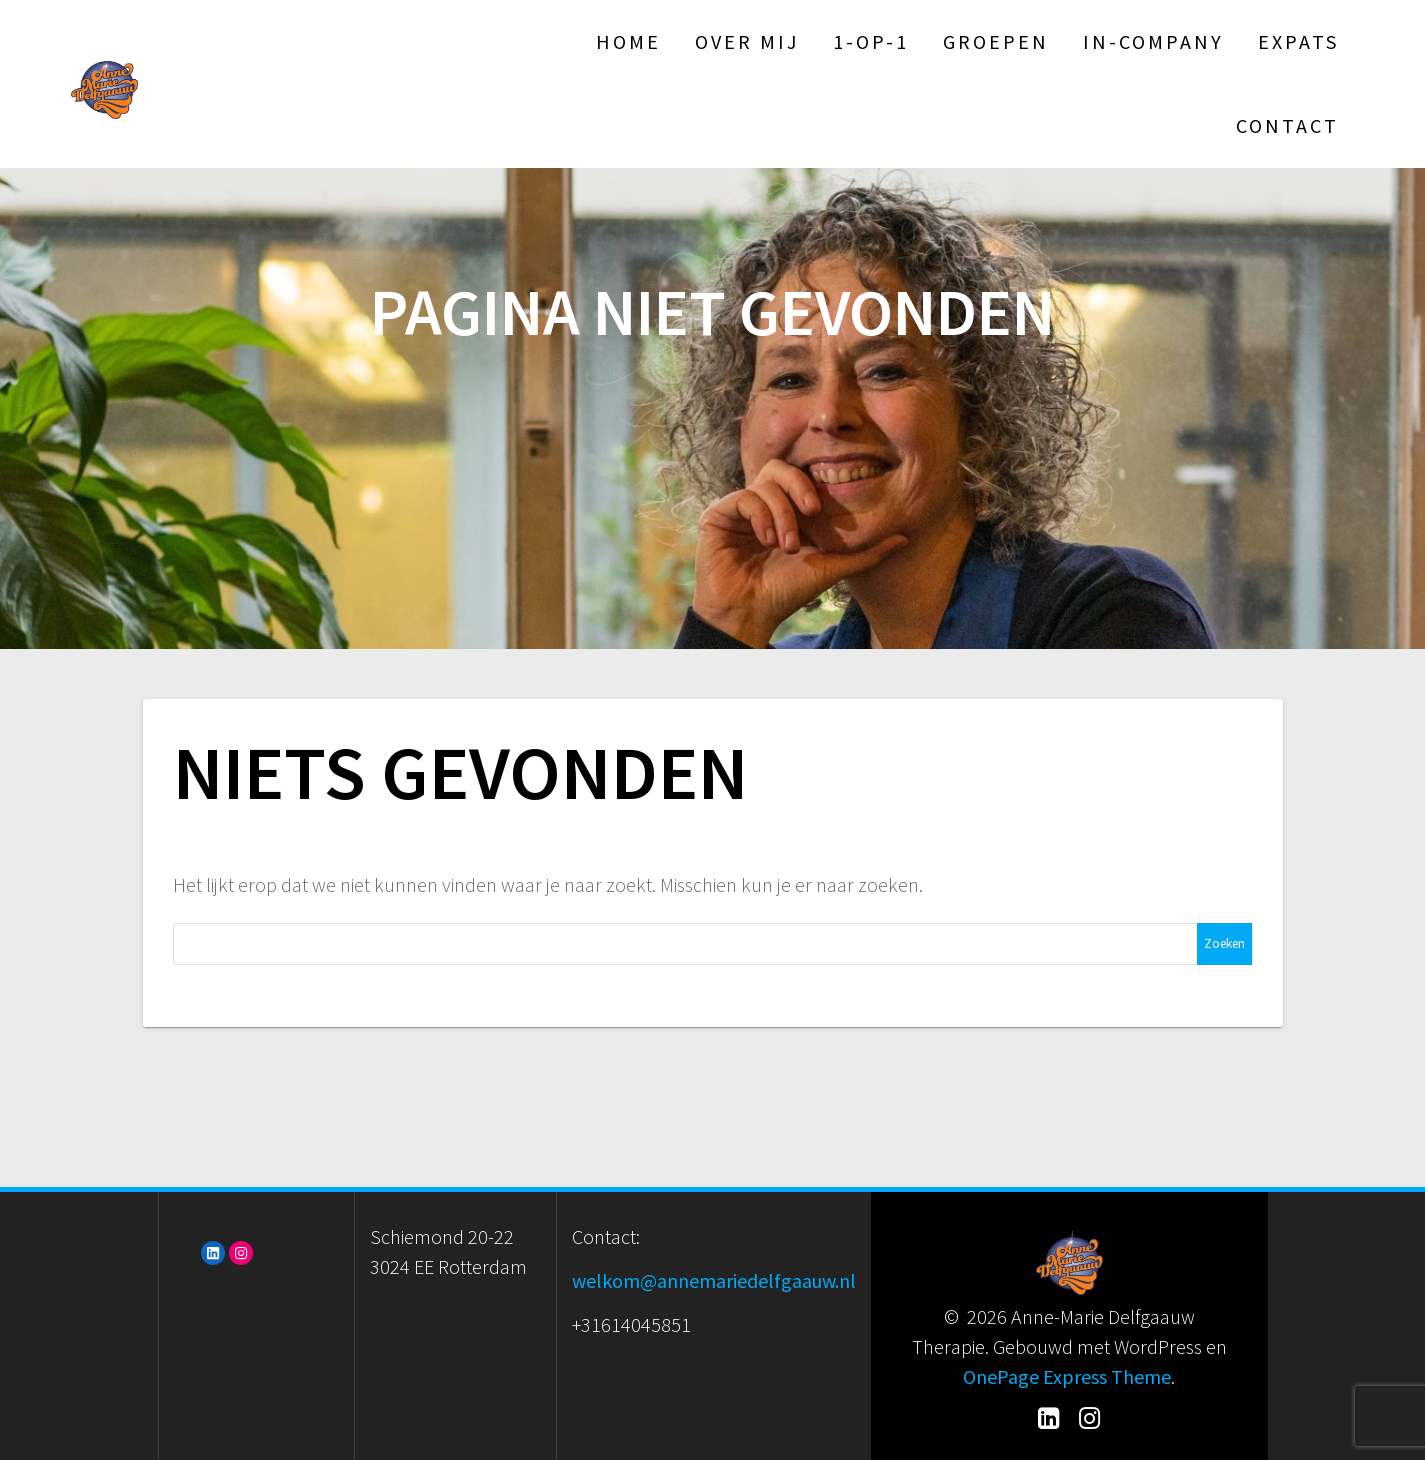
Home (628, 41)
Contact (1287, 125)
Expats (1298, 41)
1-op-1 (871, 41)
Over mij (747, 41)
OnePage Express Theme (1067, 1376)
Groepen (996, 41)
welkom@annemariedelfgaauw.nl (714, 1280)
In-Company (1153, 41)
